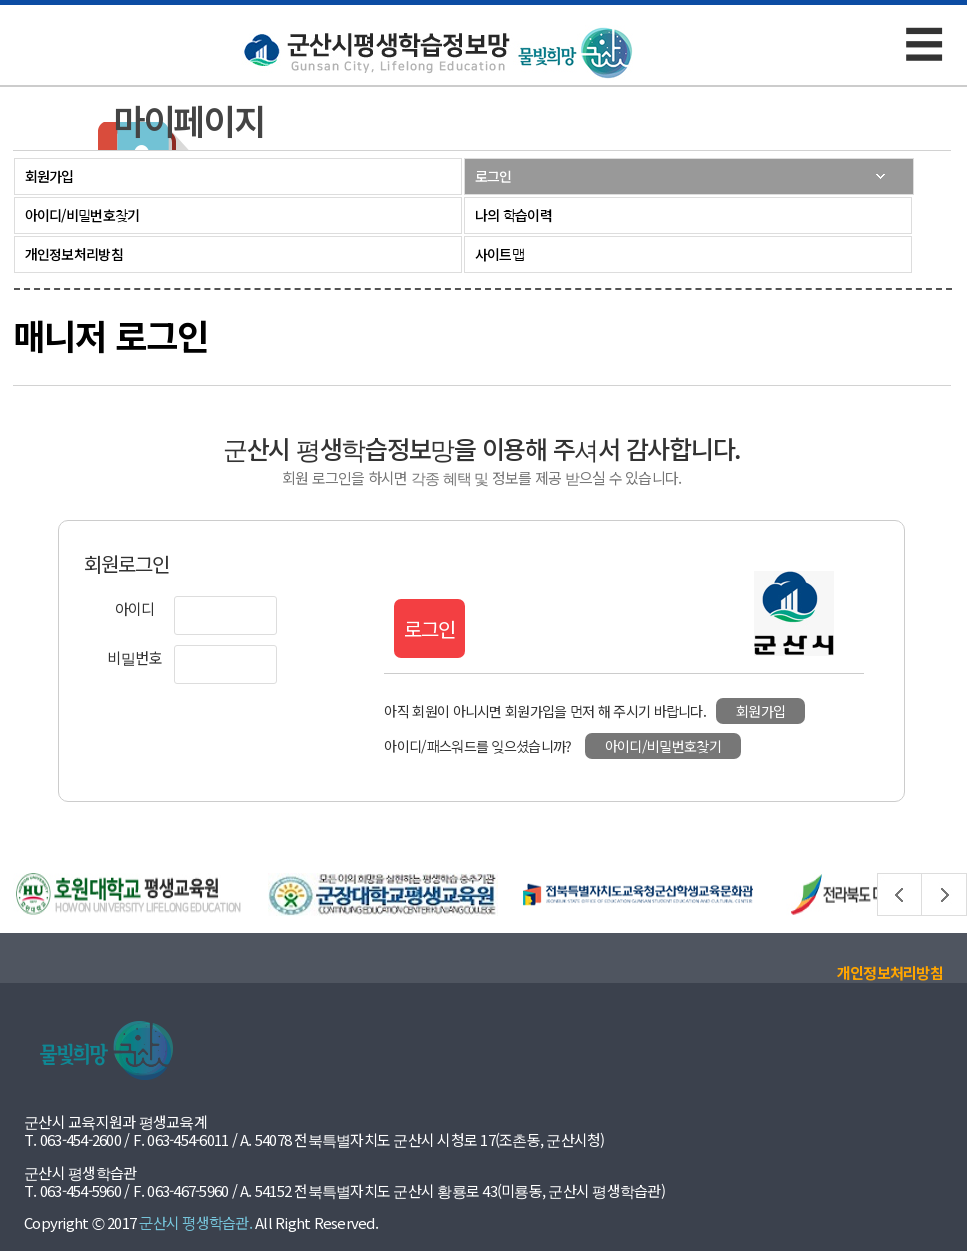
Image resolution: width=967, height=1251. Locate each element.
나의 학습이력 (513, 215)
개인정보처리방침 (74, 254)
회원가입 (49, 176)
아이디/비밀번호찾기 (82, 215)
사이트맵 (499, 254)
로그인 (493, 176)
